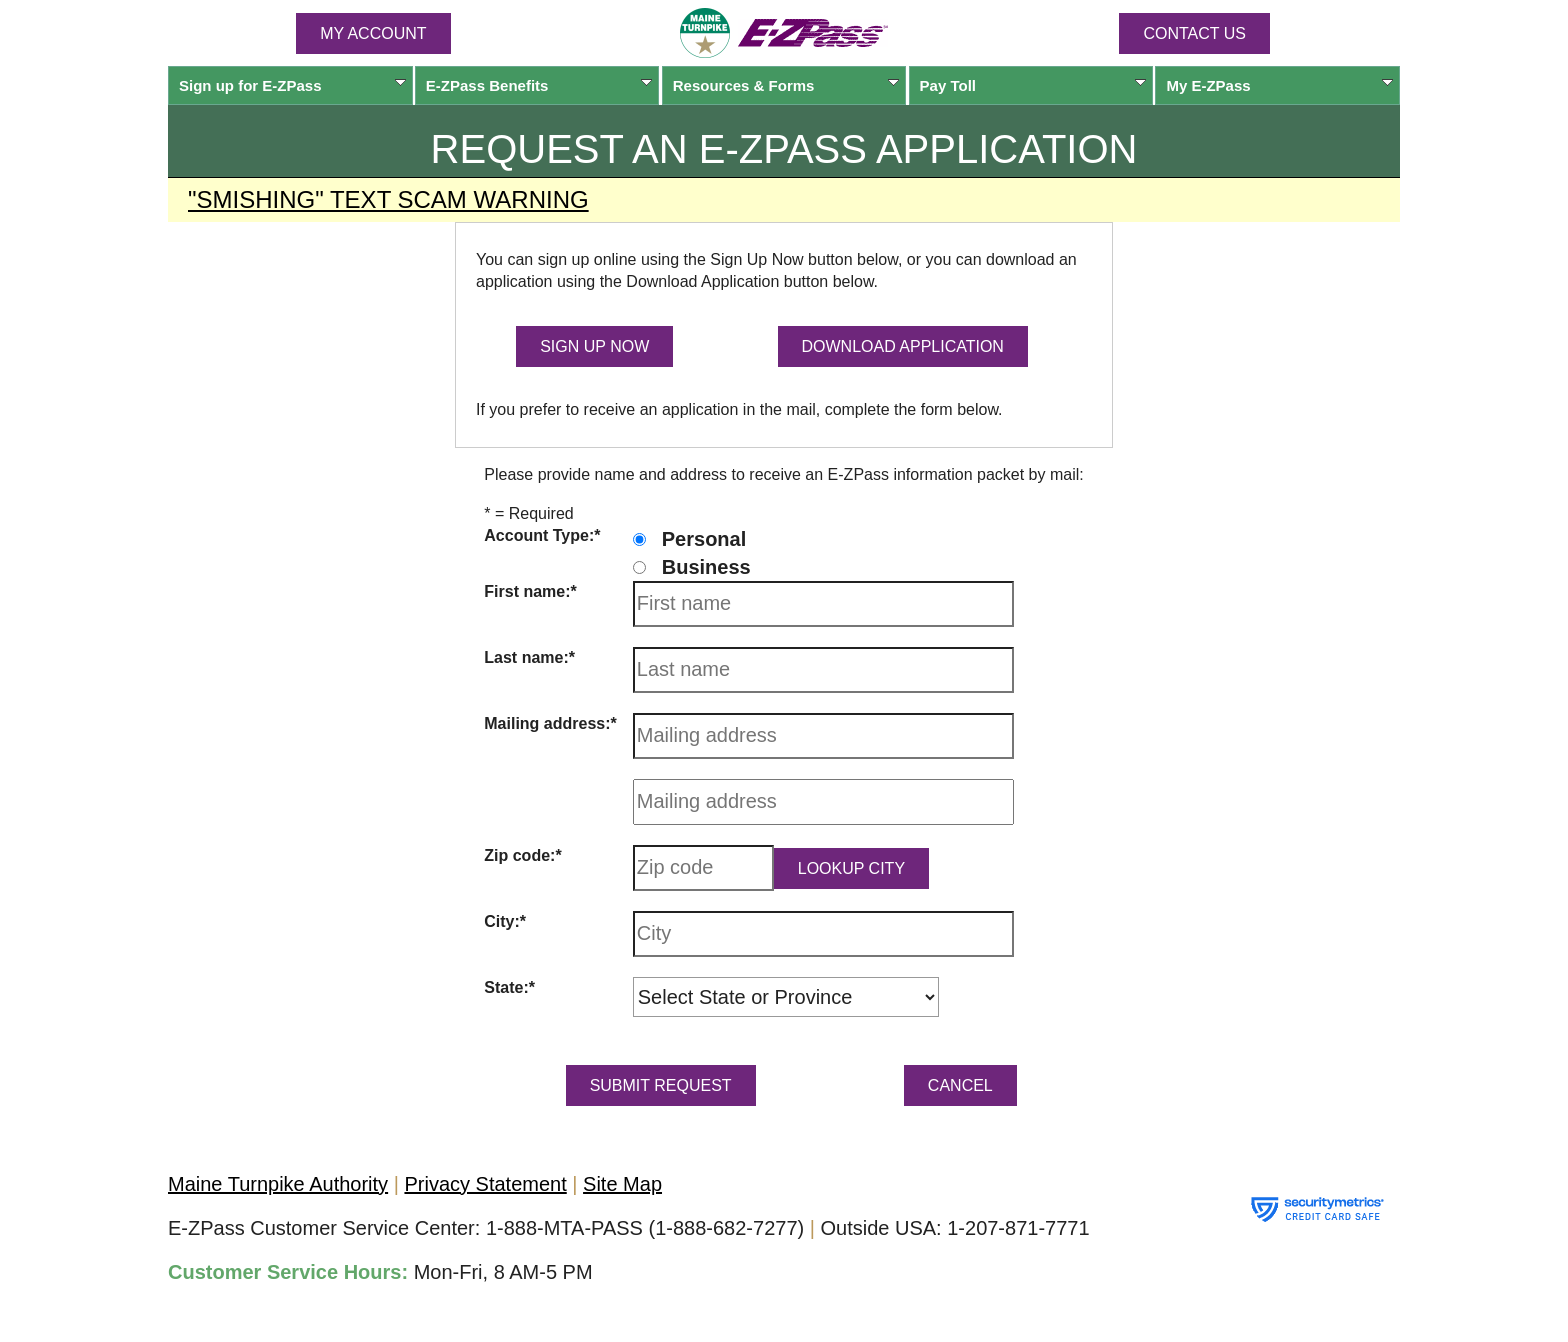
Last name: (526, 657)
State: (506, 987)
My (1279, 85)
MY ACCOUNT (373, 33)
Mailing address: (547, 723)
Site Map (622, 1184)
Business (706, 567)
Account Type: (539, 535)
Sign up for (292, 85)
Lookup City (851, 868)
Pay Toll (1033, 85)
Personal (704, 539)
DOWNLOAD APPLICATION (903, 346)
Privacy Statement (485, 1184)
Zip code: (519, 855)
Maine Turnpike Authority (278, 1184)
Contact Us (1194, 33)
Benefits (539, 85)
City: (502, 921)
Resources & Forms (786, 85)
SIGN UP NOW (594, 346)
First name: (527, 591)
